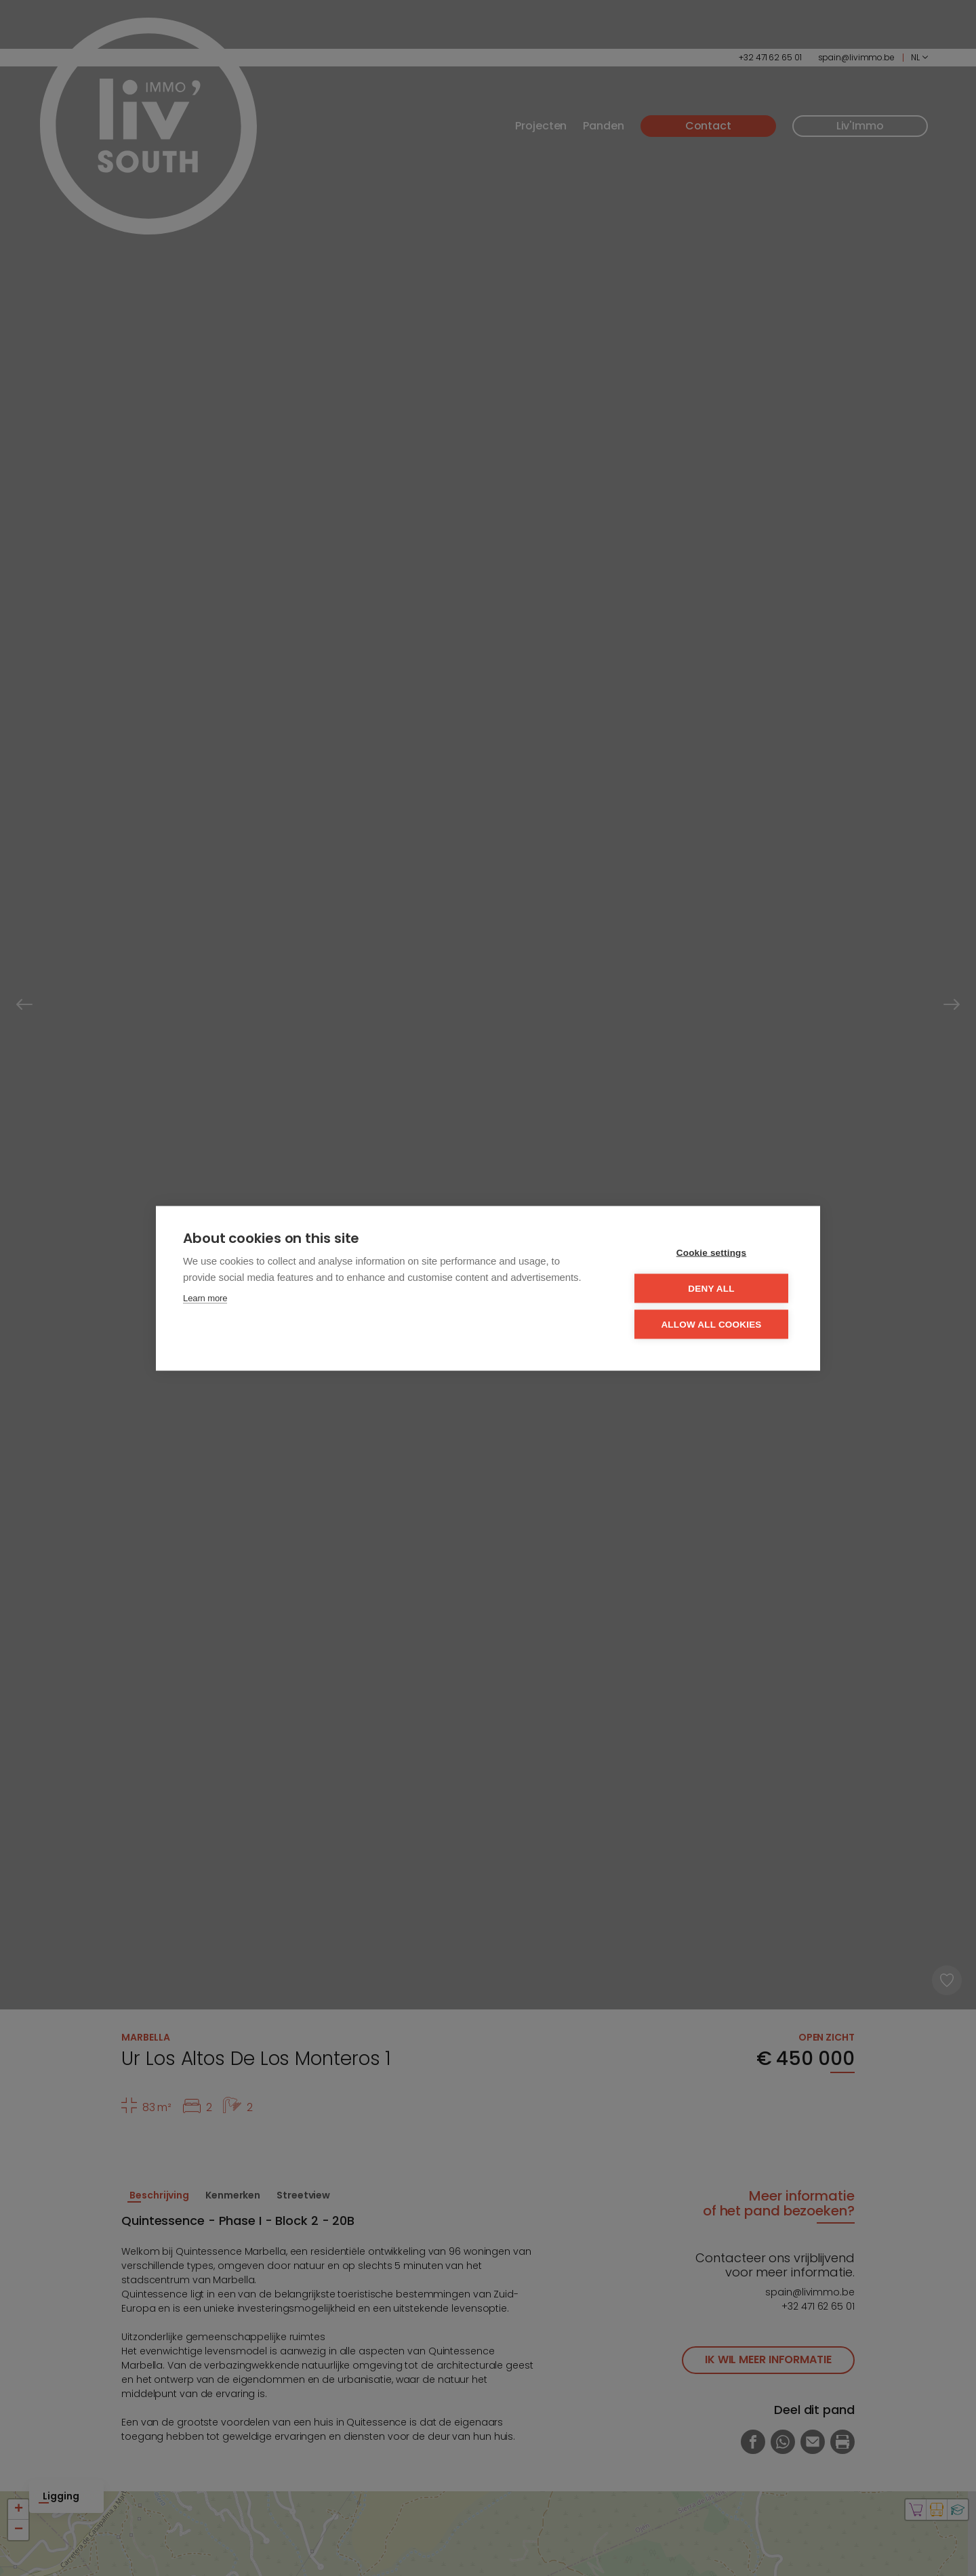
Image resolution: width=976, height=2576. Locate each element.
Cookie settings (711, 1252)
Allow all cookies (711, 1324)
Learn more (205, 1297)
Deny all (711, 1288)
